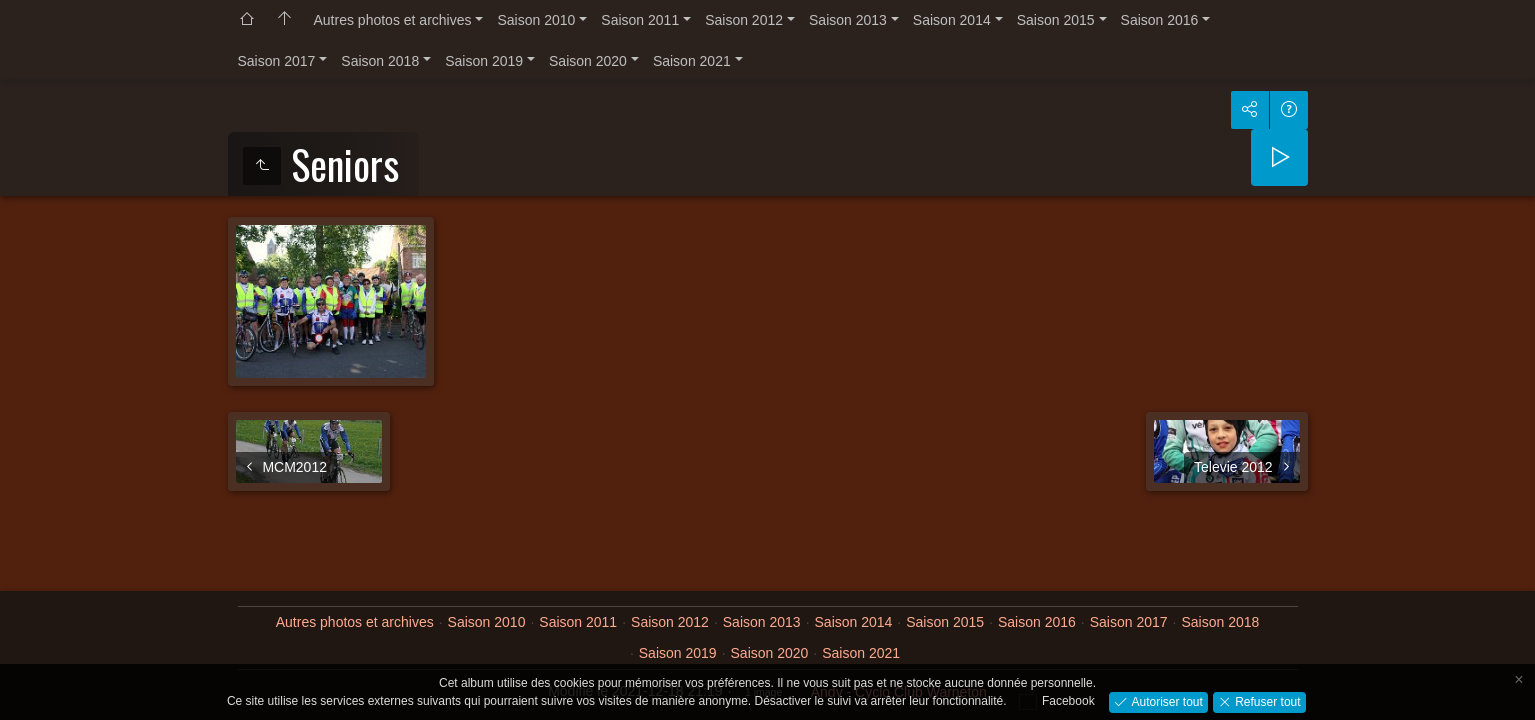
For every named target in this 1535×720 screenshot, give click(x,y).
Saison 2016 (1160, 20)
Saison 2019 (484, 61)
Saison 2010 (536, 20)
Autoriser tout (1165, 701)
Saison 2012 (744, 20)
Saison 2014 (952, 20)
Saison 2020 (588, 61)
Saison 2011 (640, 20)
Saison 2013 (848, 20)
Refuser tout (1266, 701)
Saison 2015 (1056, 20)
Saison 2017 (277, 61)
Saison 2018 (380, 61)
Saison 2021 (692, 61)
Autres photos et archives (393, 20)
